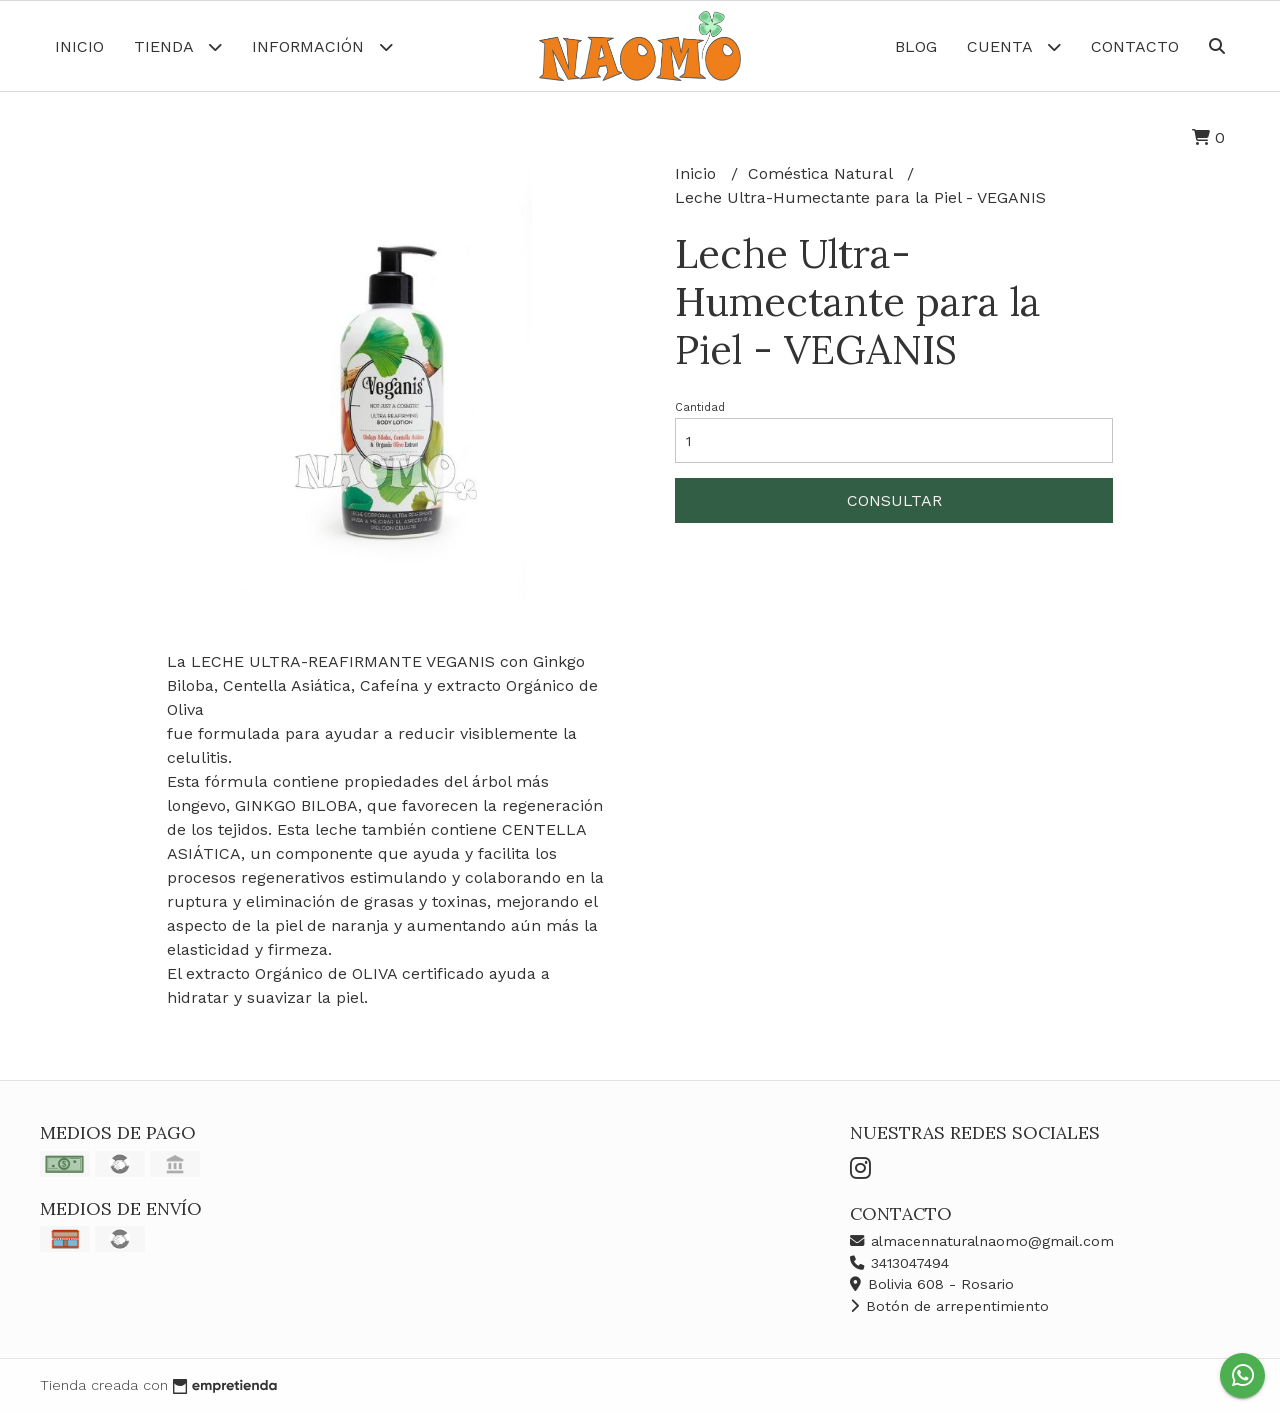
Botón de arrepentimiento (949, 1306)
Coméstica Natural (822, 173)
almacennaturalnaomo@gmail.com (982, 1241)
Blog (916, 46)
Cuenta (1014, 46)
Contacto (1135, 46)
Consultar (894, 500)
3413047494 (899, 1263)
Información (322, 46)
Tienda (178, 46)
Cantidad (700, 407)
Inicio (79, 46)
